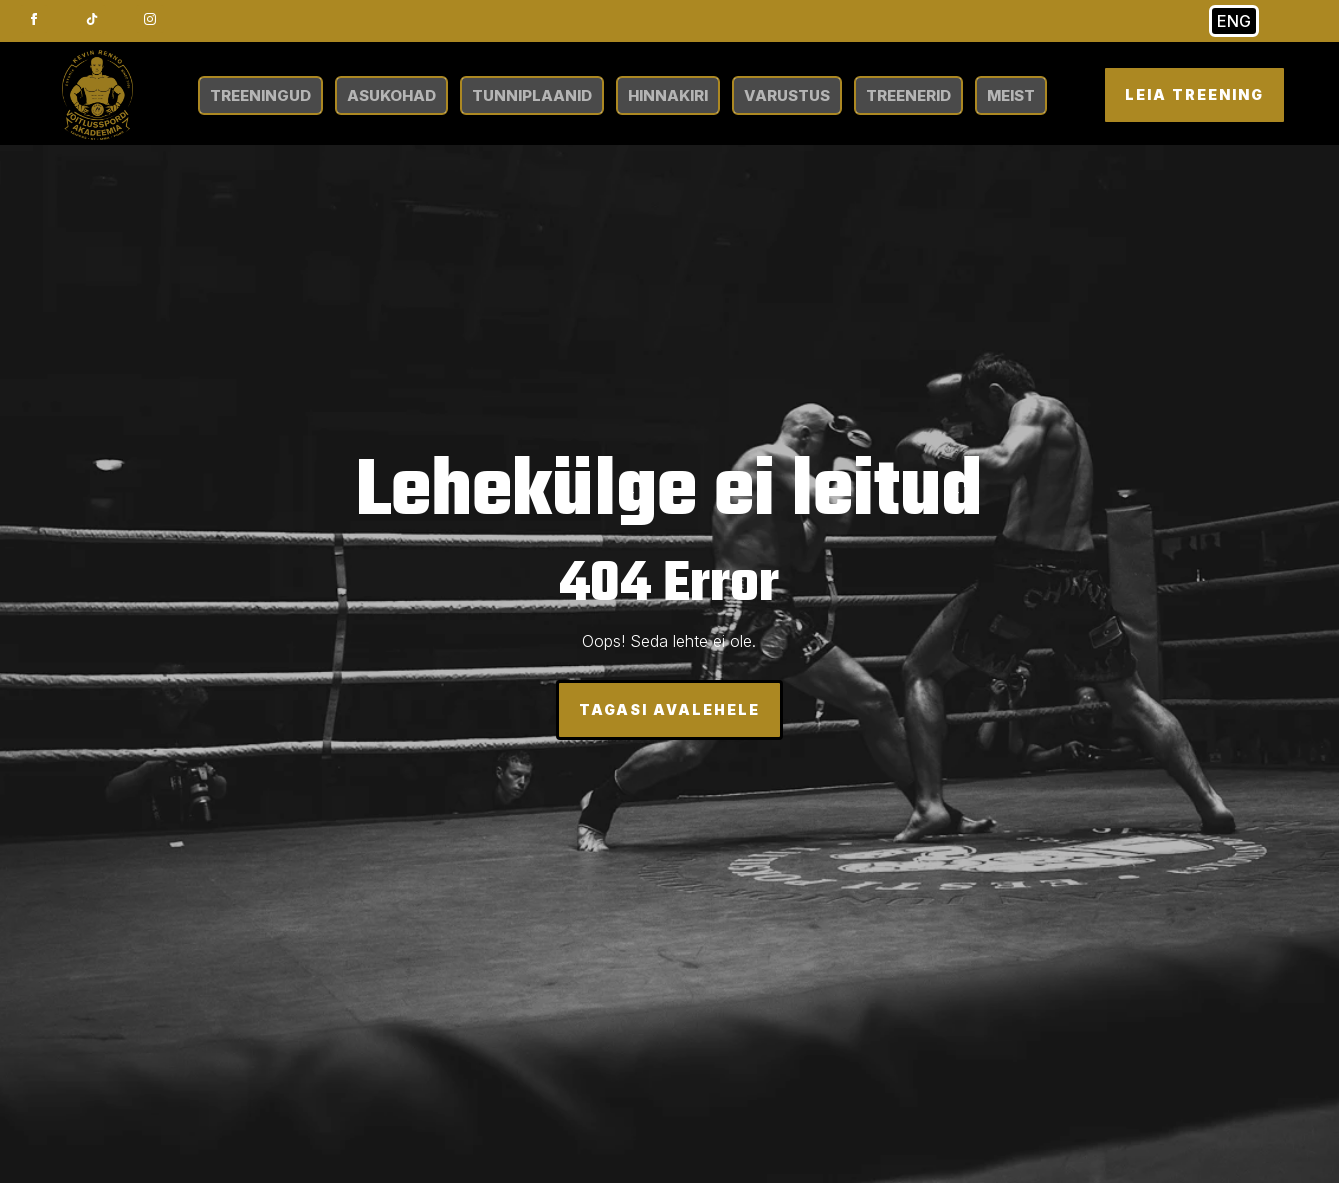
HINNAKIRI (668, 95)
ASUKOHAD (391, 95)
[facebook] (34, 19)
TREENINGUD (260, 95)
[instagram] (150, 19)
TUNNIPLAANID (532, 95)
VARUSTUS (787, 95)
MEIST (1011, 95)
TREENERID (908, 95)
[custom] (92, 19)
